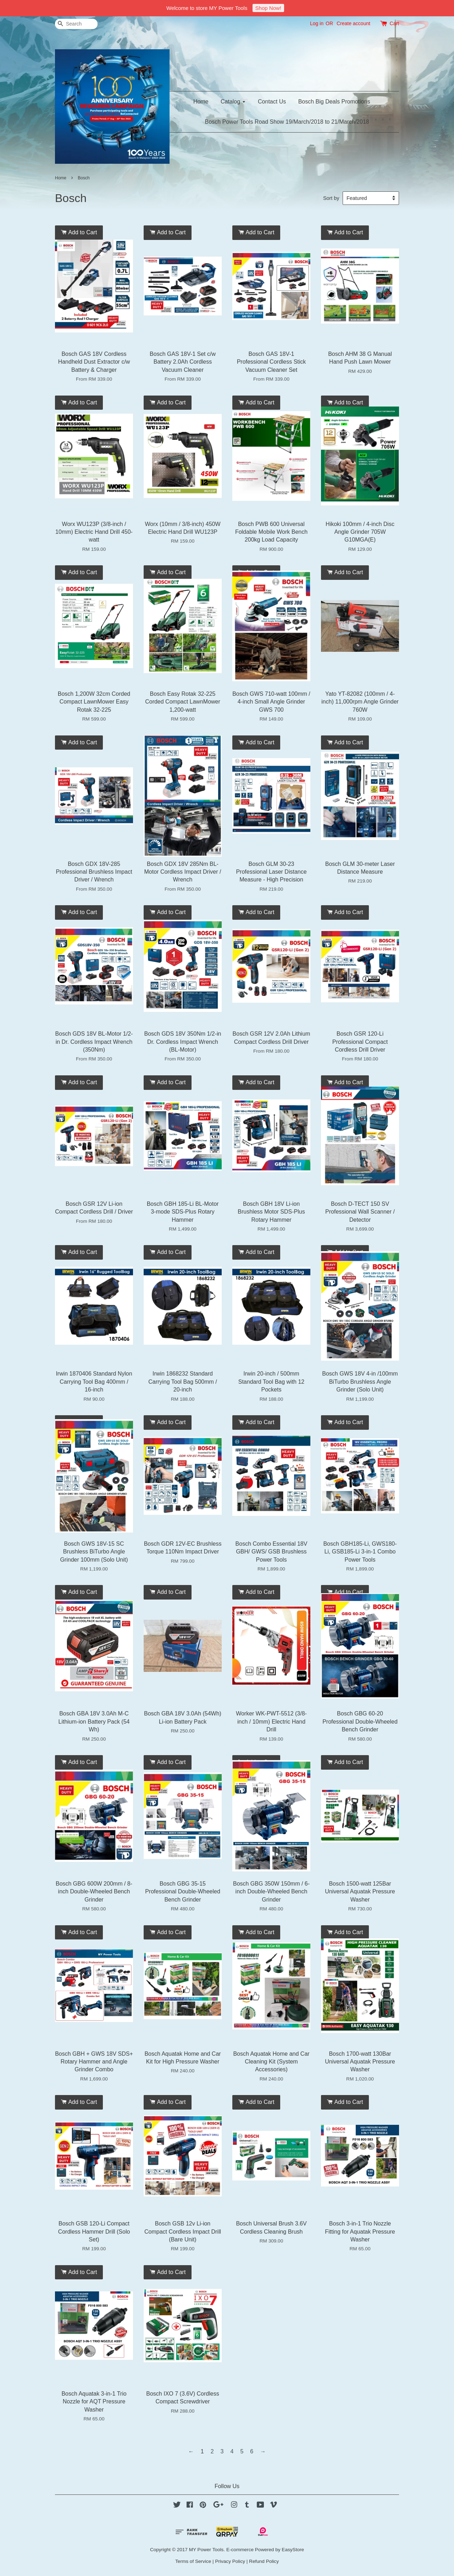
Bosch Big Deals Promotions (334, 102)
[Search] (76, 24)
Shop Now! (268, 8)
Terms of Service (193, 2561)
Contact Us (272, 102)
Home (201, 102)
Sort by (331, 198)
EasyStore (293, 2549)
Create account (353, 23)
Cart (394, 23)
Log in (316, 23)
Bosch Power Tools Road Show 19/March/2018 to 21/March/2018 (287, 122)
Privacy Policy (230, 2561)
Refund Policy (264, 2561)
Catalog (233, 102)
